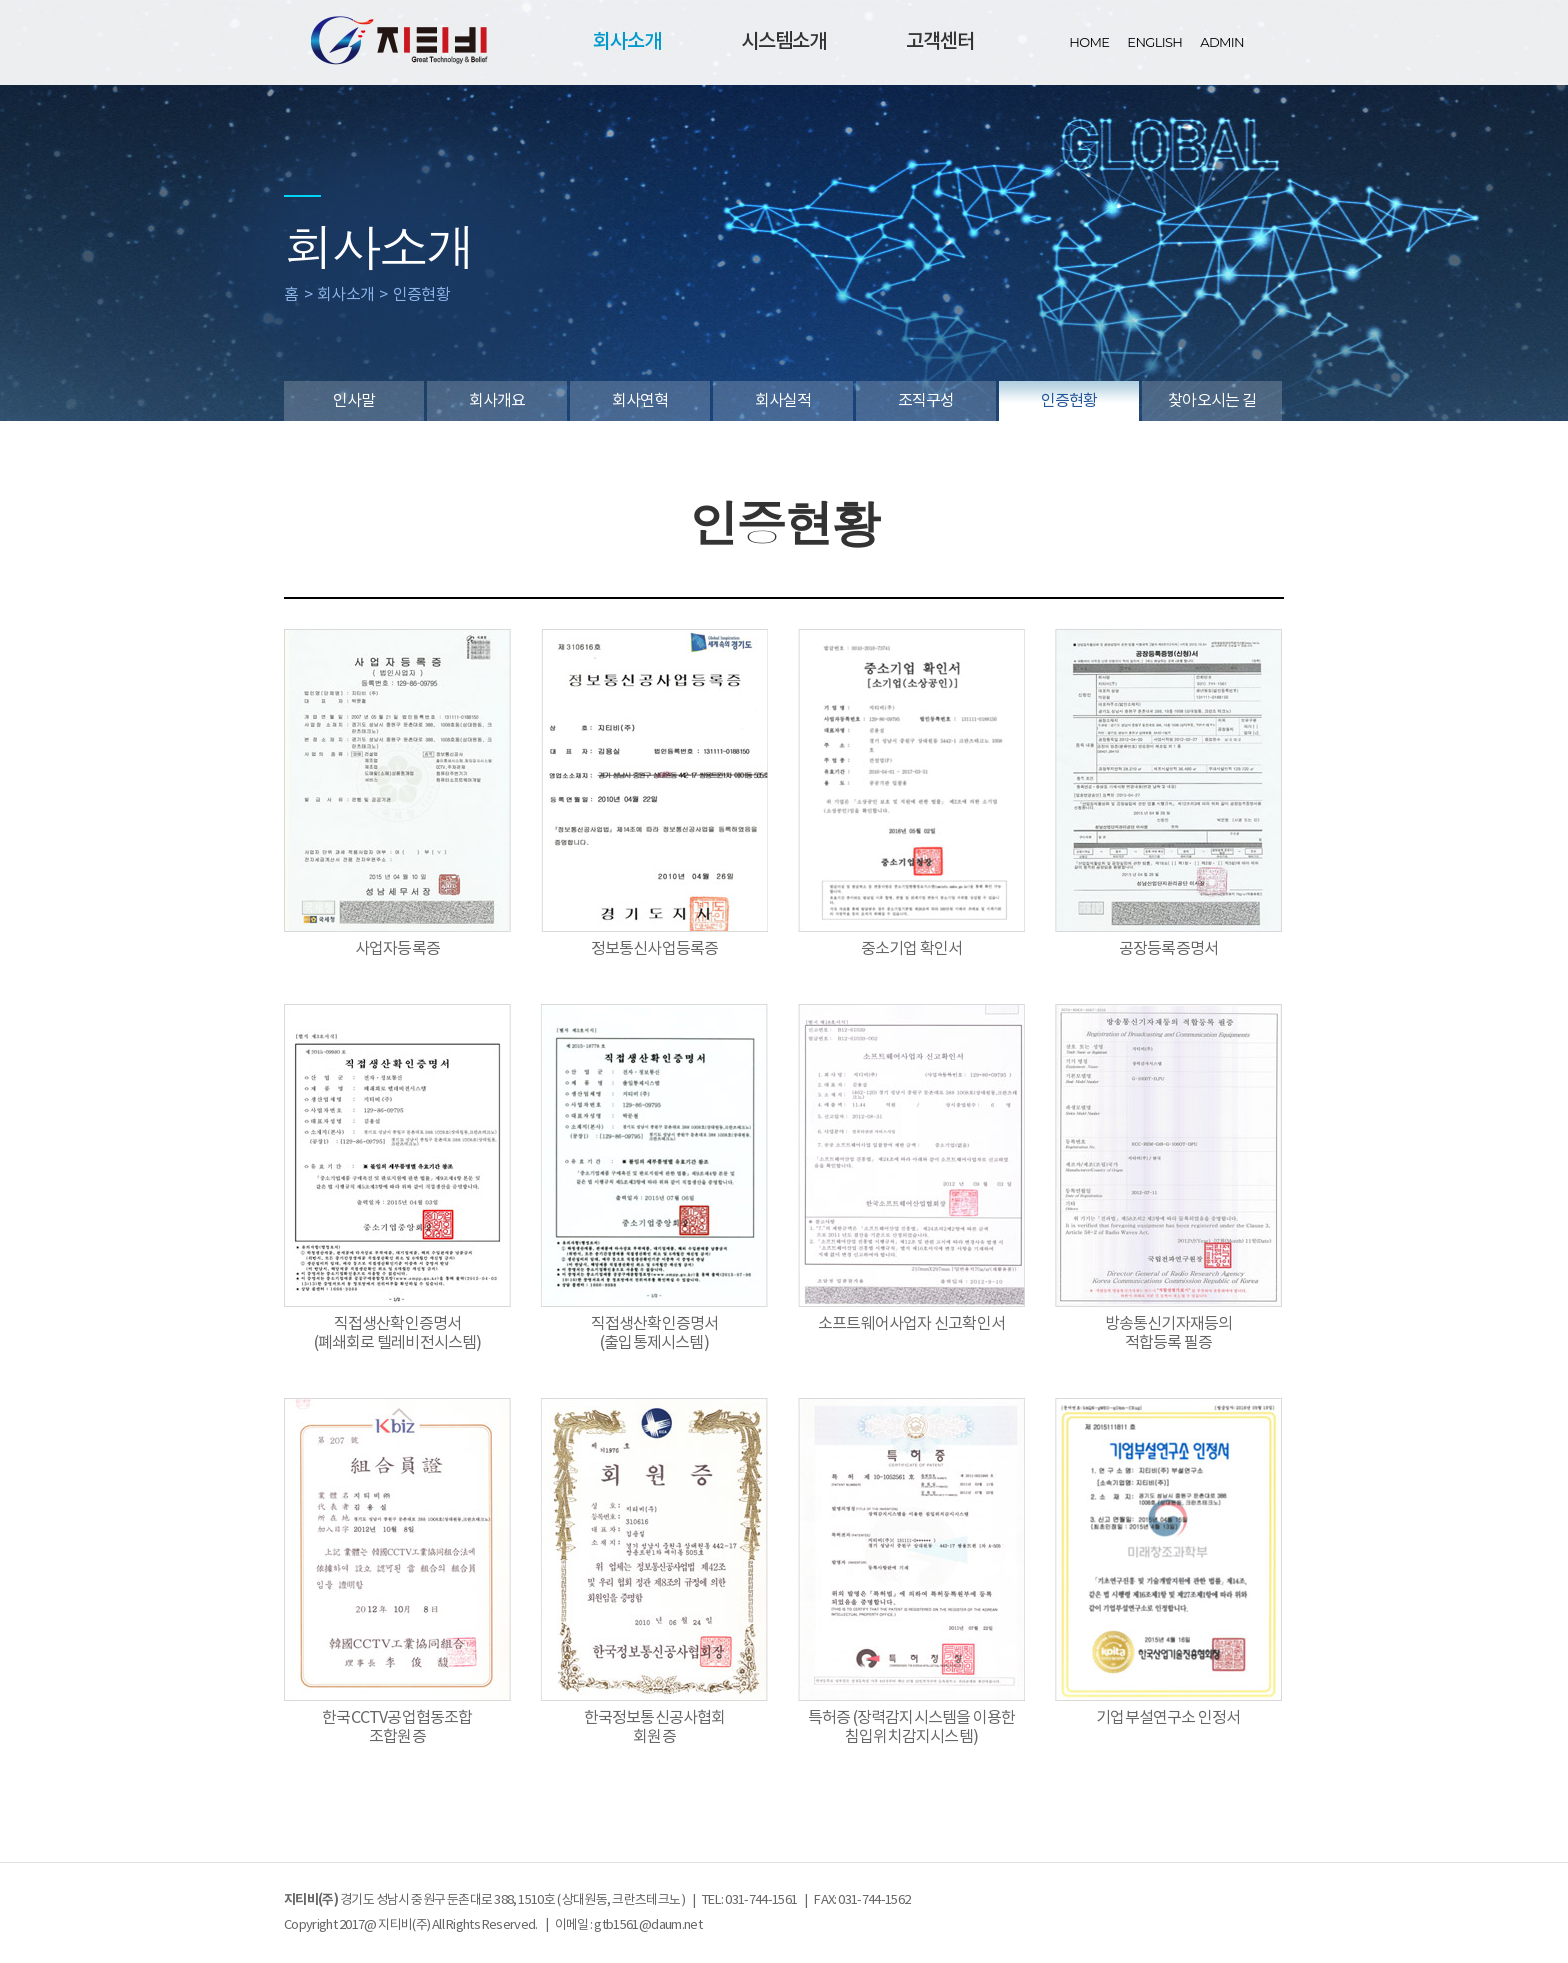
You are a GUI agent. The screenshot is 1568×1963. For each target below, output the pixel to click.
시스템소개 (783, 42)
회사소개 (627, 42)
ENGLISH (1154, 42)
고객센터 (940, 42)
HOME (1089, 42)
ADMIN (1222, 42)
